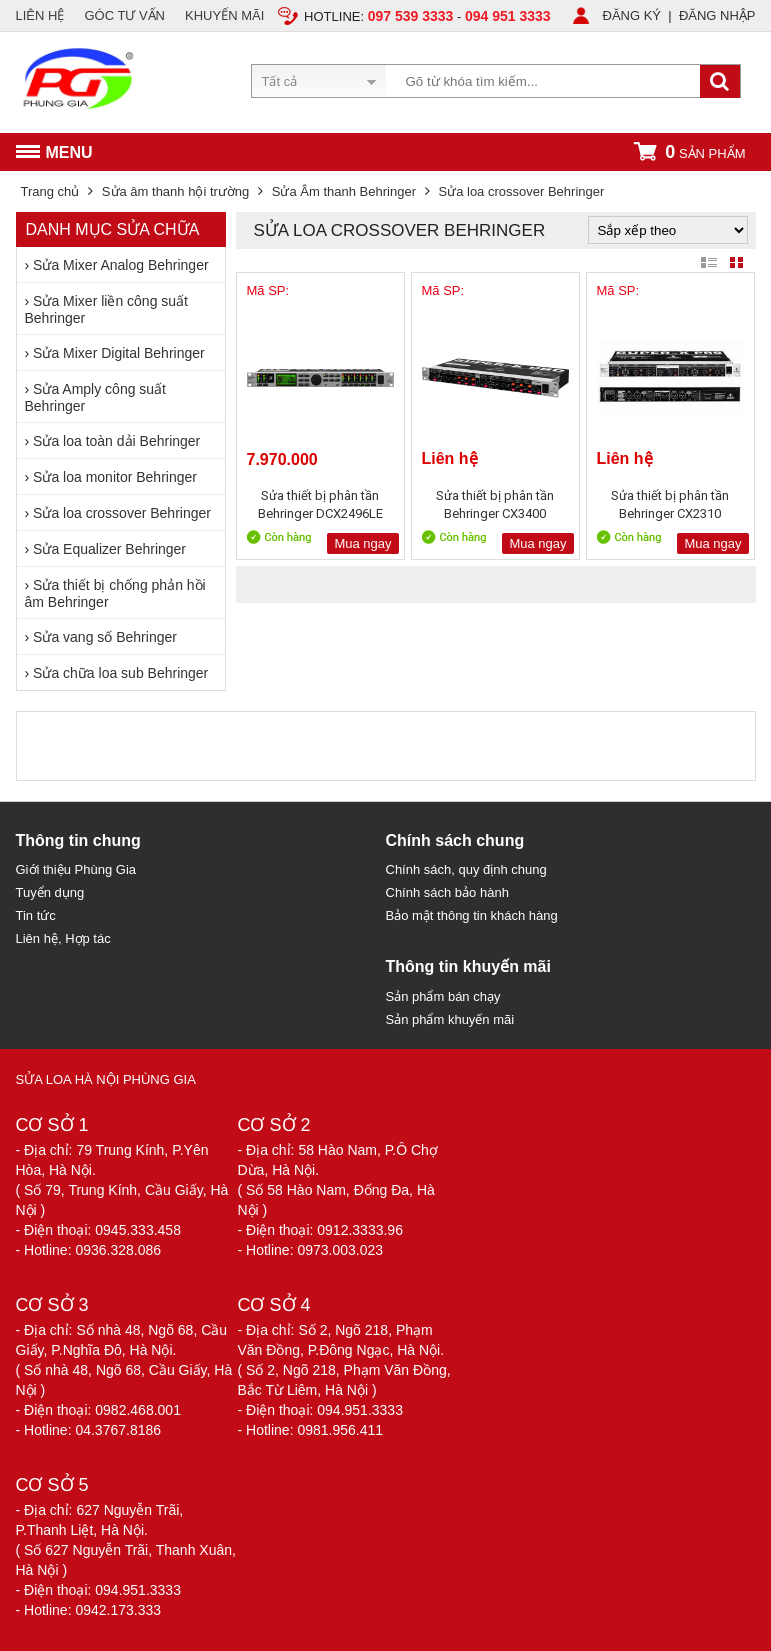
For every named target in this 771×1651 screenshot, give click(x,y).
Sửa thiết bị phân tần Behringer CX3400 (495, 504)
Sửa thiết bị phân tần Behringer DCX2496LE (320, 504)
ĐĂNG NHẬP (717, 15)
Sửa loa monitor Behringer (115, 477)
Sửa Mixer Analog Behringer (121, 265)
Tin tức (36, 915)
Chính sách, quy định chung (466, 869)
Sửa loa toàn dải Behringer (116, 441)
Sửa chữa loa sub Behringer (120, 673)
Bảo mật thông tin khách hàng (472, 915)
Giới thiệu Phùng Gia (76, 869)
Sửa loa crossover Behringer (122, 513)
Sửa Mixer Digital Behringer (119, 353)
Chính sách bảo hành (447, 892)
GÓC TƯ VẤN (124, 15)
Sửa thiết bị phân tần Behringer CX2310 (670, 504)
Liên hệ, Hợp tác (63, 938)
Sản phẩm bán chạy (443, 996)
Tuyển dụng (50, 892)
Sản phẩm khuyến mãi (450, 1019)
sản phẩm (689, 151)
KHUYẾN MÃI (224, 15)
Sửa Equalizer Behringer (109, 549)
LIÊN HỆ (40, 15)
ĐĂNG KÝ (632, 15)
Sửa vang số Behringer (105, 637)
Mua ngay (362, 543)
